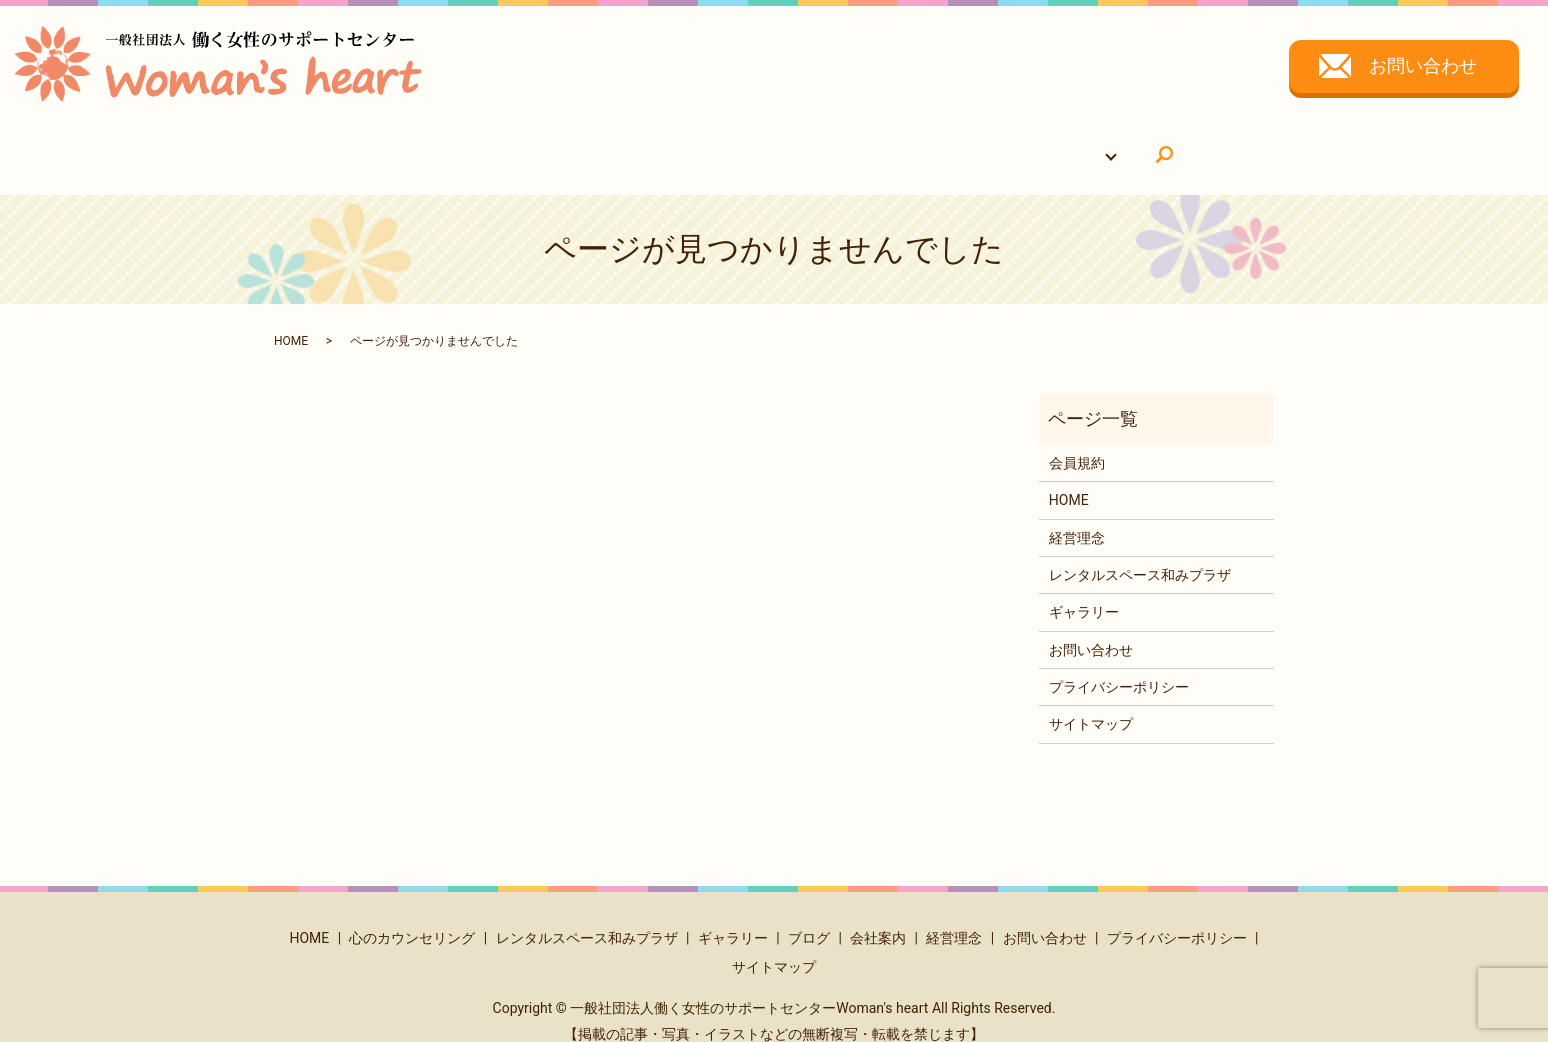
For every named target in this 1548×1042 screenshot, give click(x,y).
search (1102, 146)
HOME (451, 144)
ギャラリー (898, 144)
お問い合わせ (1423, 65)
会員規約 (1077, 444)
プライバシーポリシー (1119, 668)
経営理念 (1077, 518)
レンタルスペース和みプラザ (744, 144)
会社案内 (878, 919)
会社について (1003, 144)
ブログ (809, 919)
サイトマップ (1091, 705)
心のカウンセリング (562, 144)
